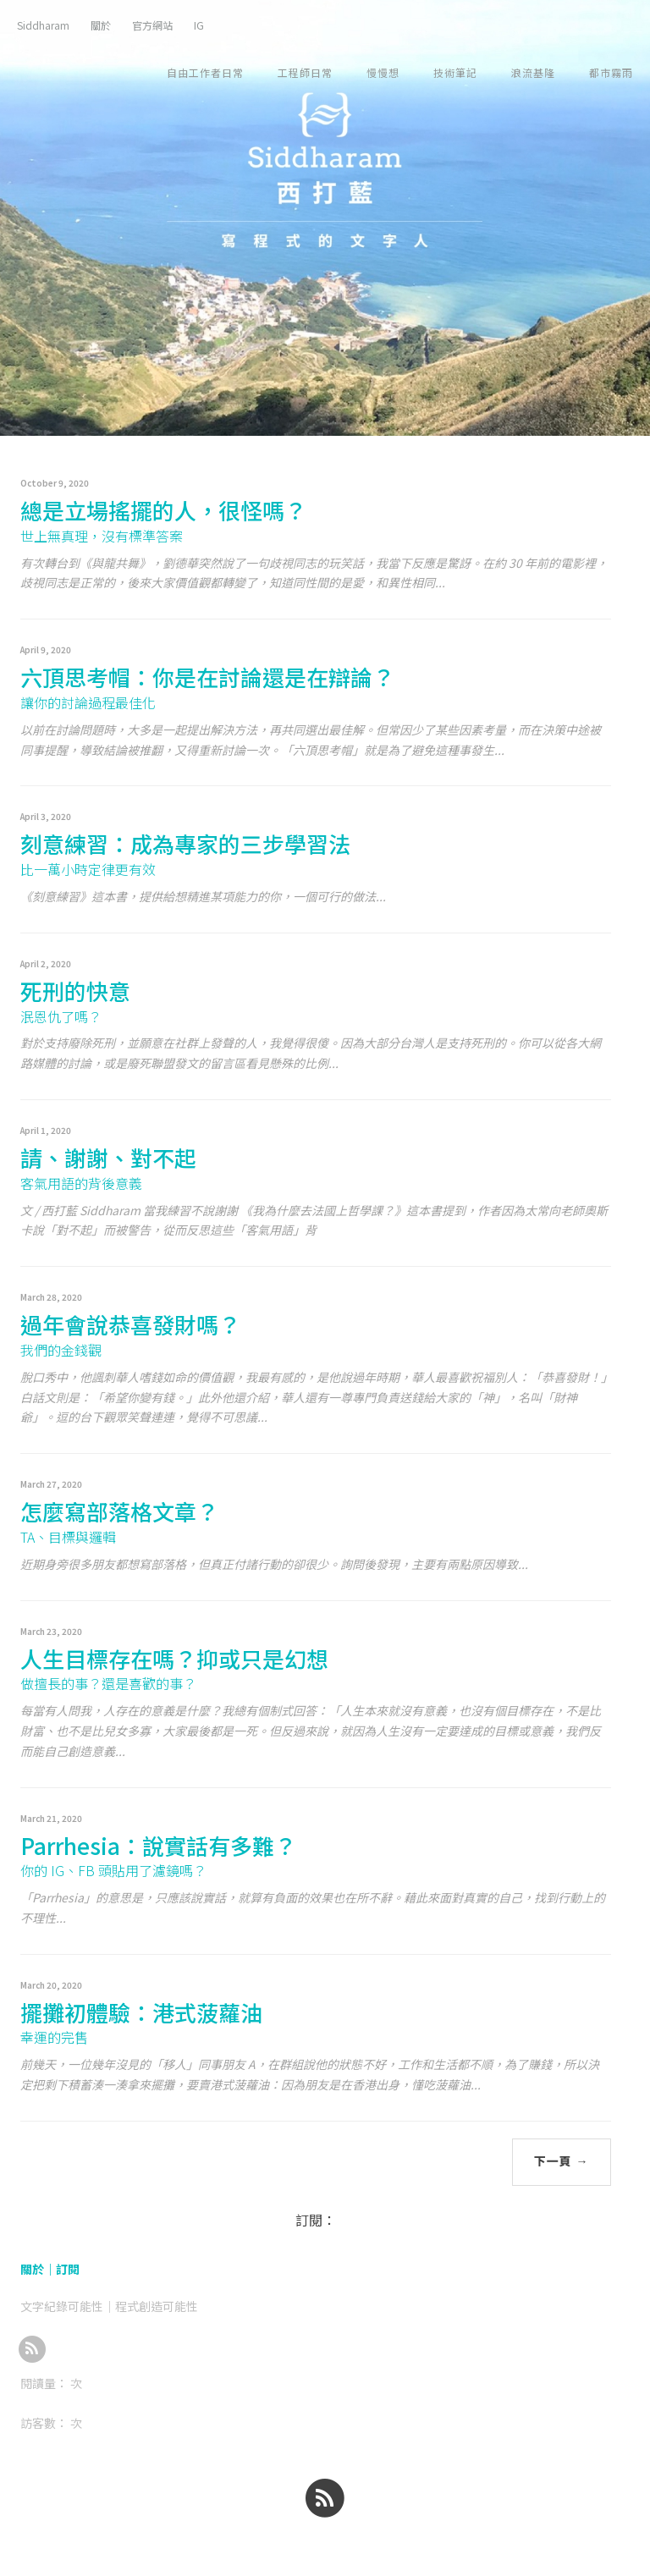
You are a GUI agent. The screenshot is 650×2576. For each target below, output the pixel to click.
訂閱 (68, 2268)
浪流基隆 (533, 72)
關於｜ (38, 2268)
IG (199, 25)
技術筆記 (455, 72)
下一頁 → (561, 2161)
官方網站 (152, 25)
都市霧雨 (611, 72)
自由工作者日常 (205, 72)
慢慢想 (382, 72)
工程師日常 (305, 72)
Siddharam (43, 25)
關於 (101, 25)
